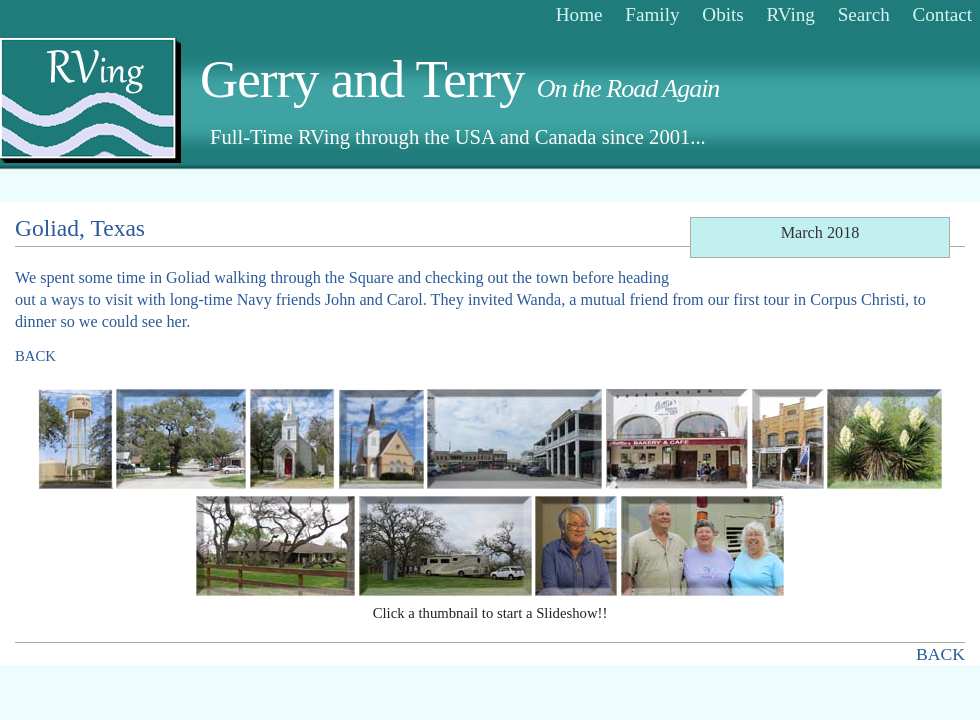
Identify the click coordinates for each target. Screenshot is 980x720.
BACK (35, 356)
